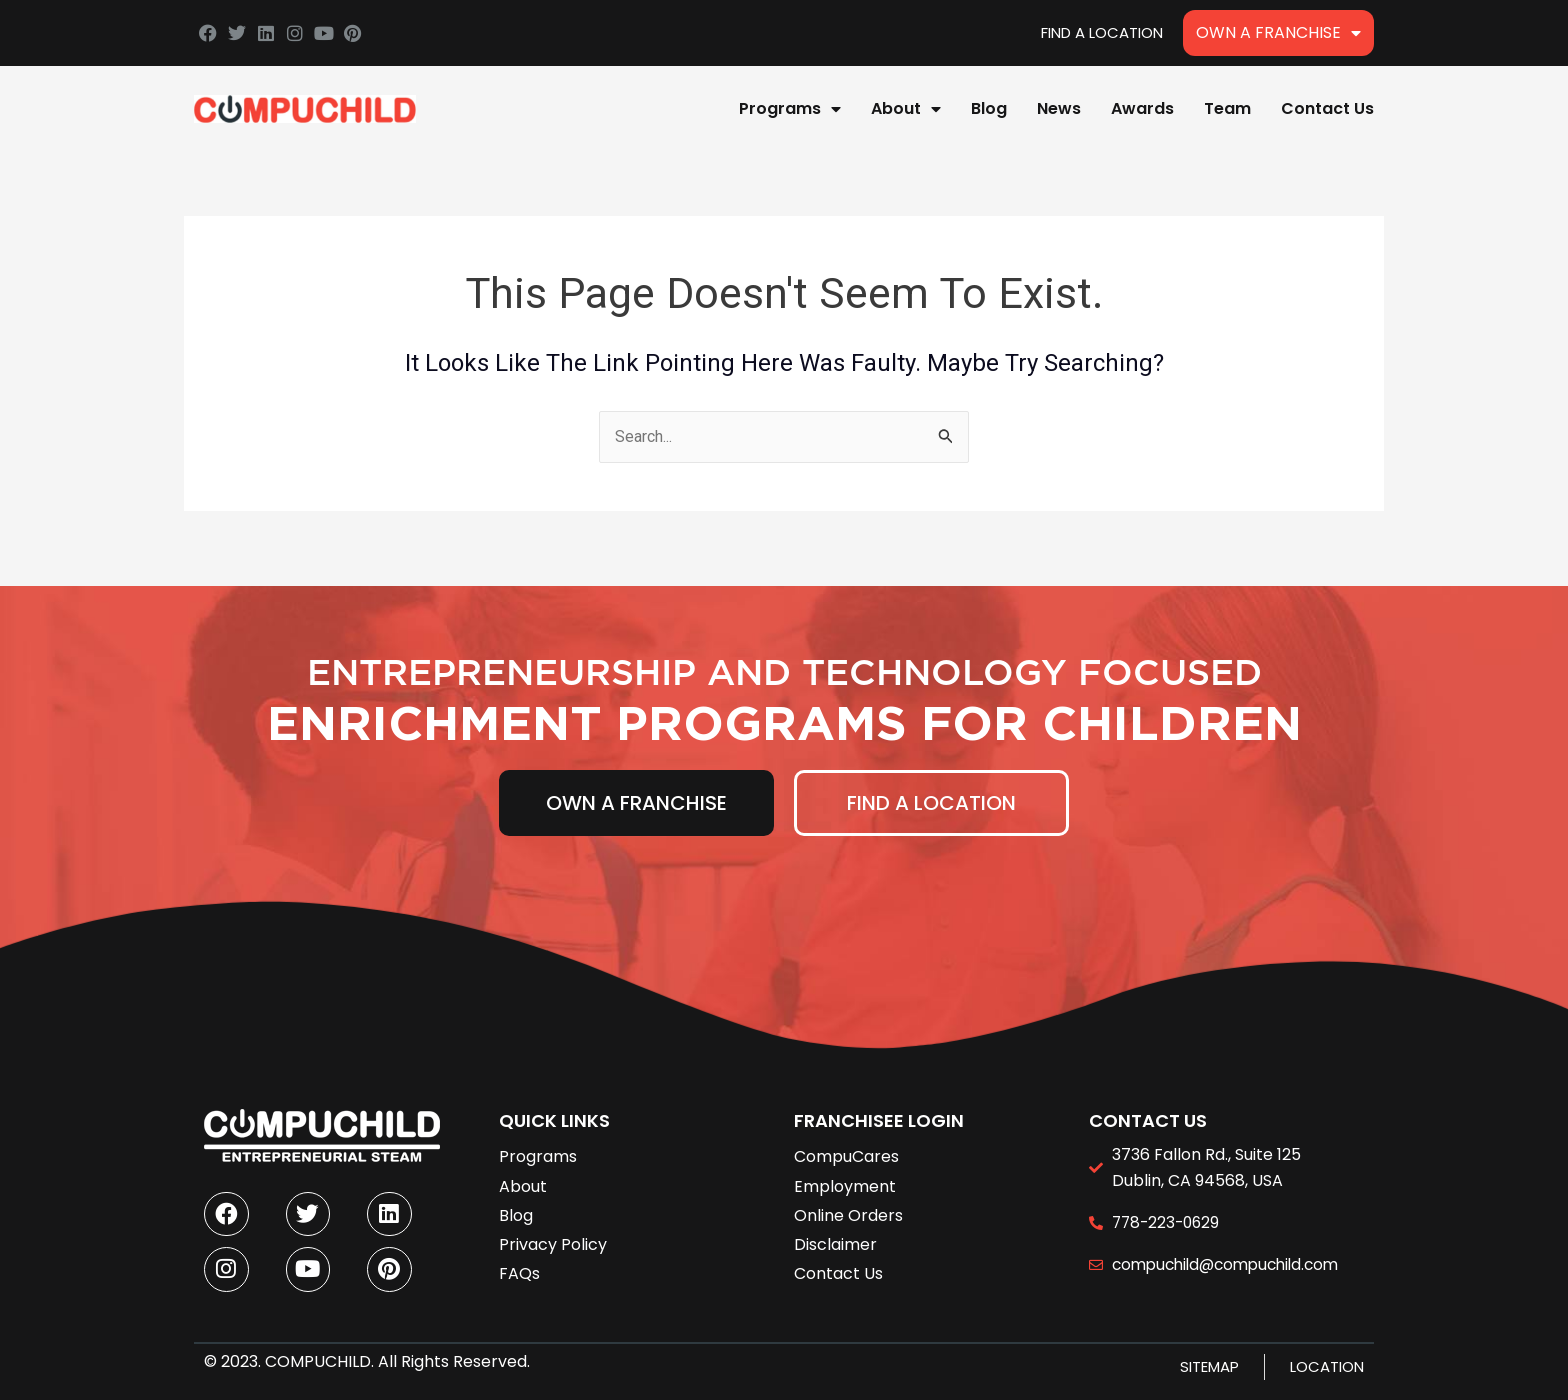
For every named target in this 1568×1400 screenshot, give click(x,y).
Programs (790, 109)
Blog (989, 108)
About (906, 109)
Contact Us (1327, 108)
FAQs (519, 1262)
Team (1227, 108)
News (1059, 108)
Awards (1142, 108)
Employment (845, 1175)
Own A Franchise (1278, 33)
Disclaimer (835, 1233)
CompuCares (846, 1146)
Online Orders (848, 1204)
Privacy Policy (553, 1233)
